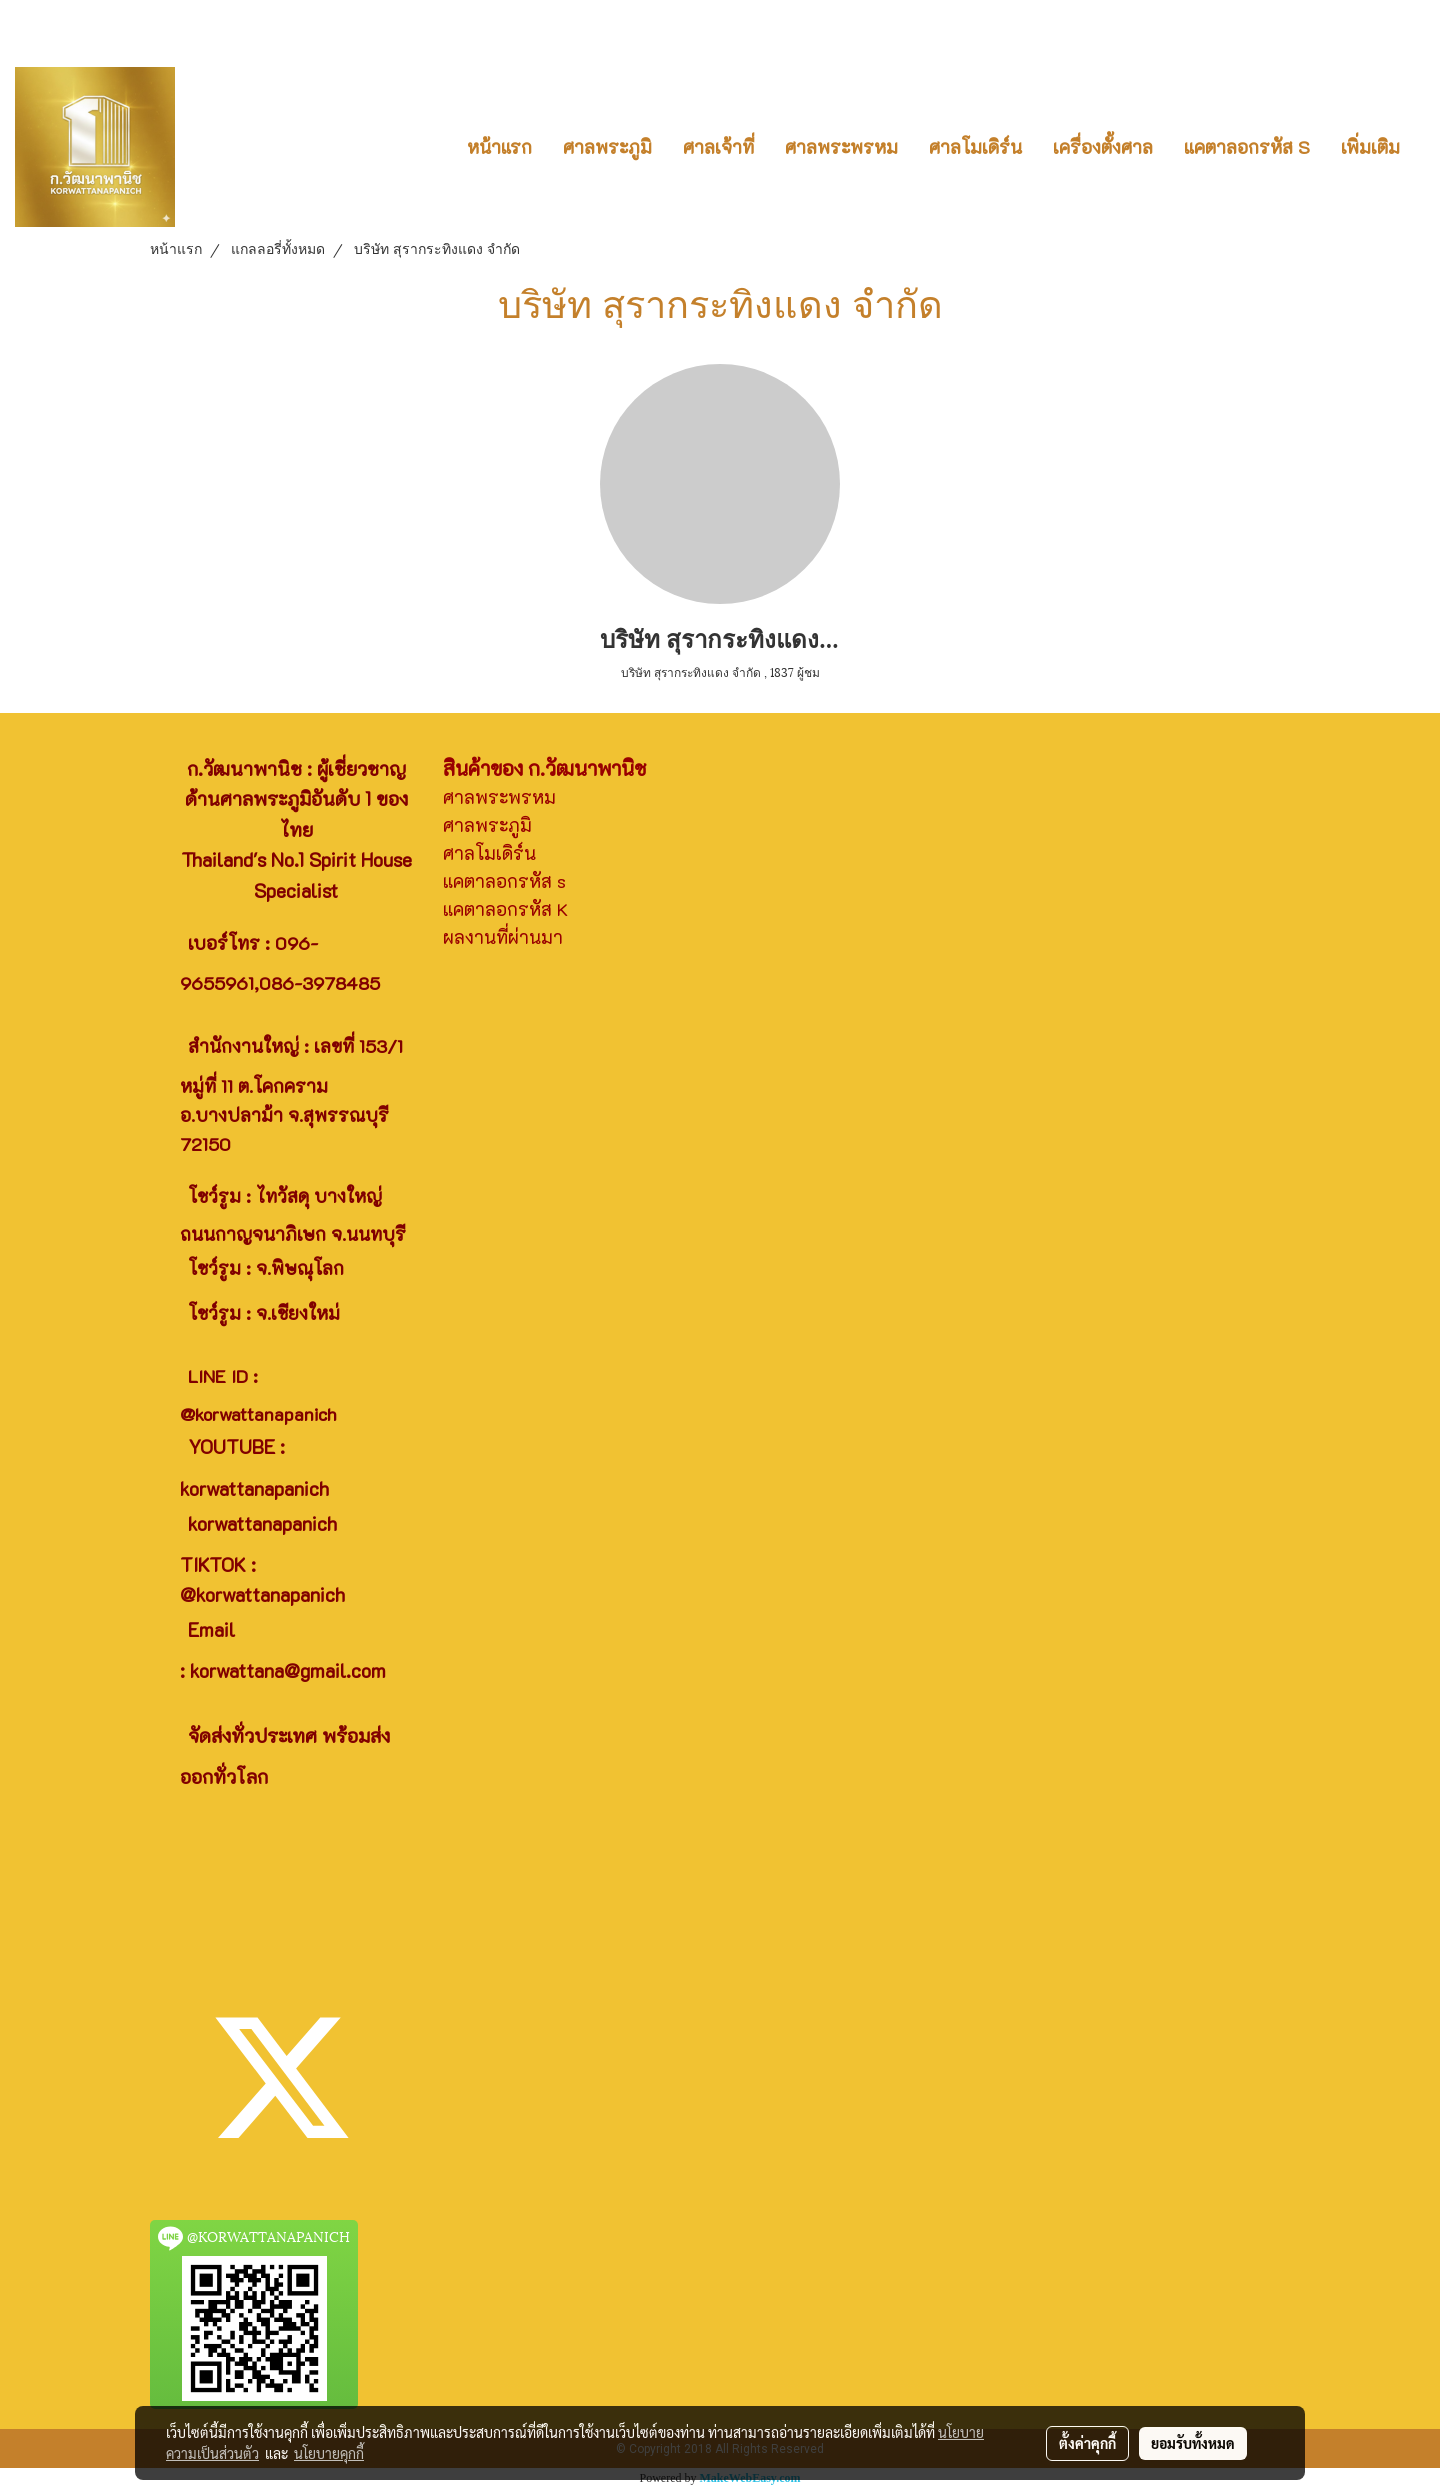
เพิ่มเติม (1370, 147)
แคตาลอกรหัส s (504, 881)
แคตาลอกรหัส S (1247, 147)
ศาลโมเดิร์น (975, 147)
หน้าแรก (499, 147)
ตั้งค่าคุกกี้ (1087, 2443)
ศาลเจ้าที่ (718, 147)
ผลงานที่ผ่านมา (503, 937)
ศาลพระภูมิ (607, 147)
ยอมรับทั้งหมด (1193, 2443)
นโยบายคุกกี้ (329, 2453)
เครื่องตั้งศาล (1103, 147)
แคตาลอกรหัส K (505, 909)
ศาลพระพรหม (841, 147)
